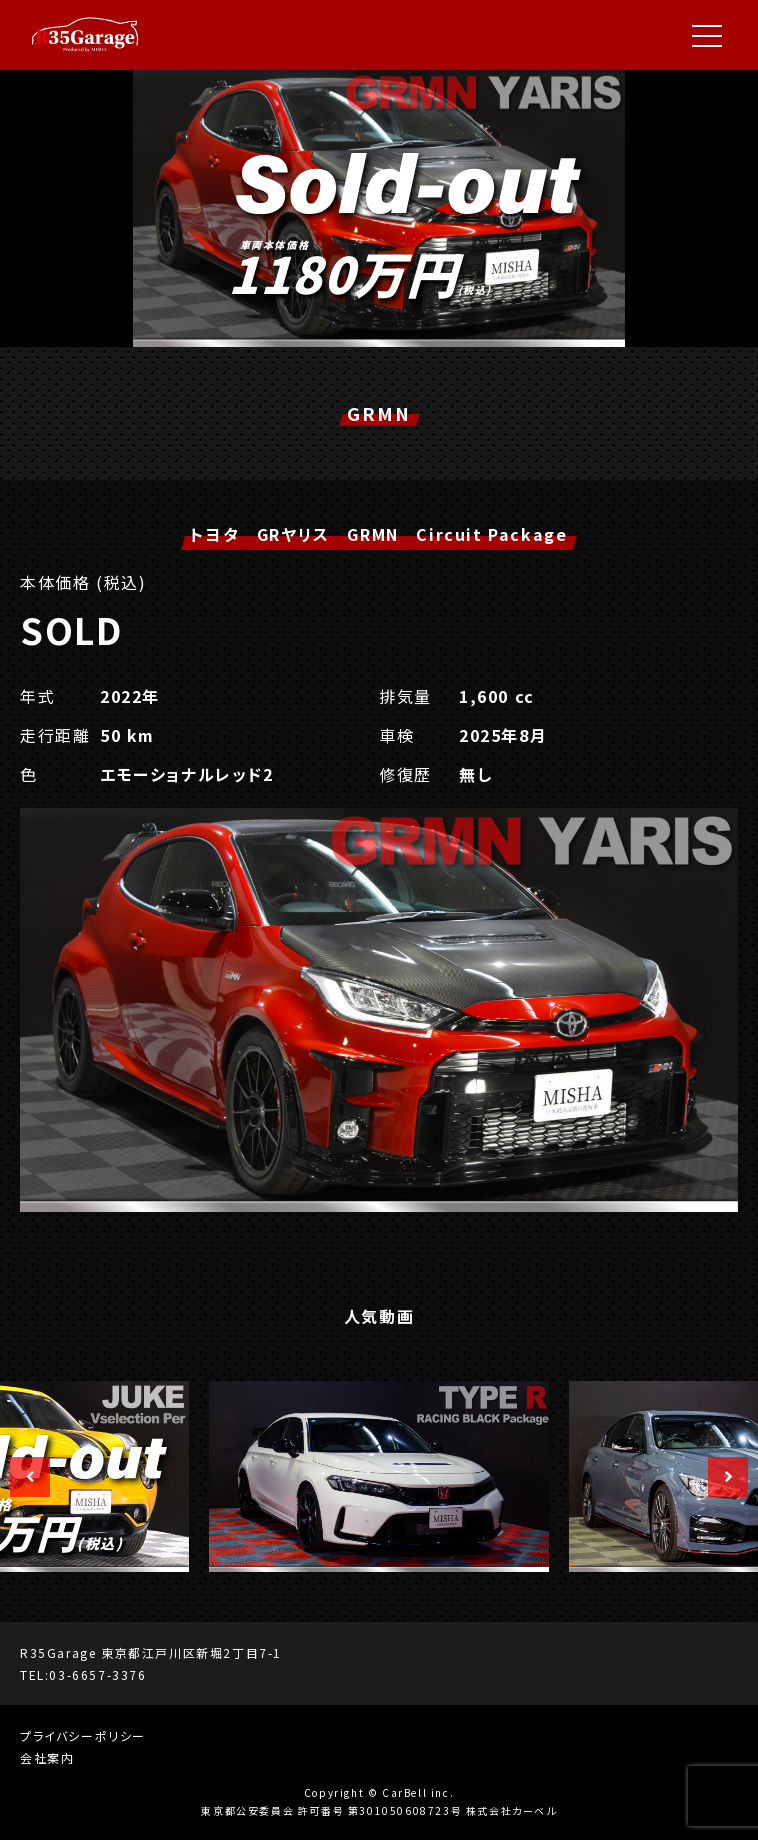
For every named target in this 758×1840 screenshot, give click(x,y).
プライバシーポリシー (83, 1735)
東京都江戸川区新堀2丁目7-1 (191, 1652)
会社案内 (47, 1757)
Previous (20, 1477)
